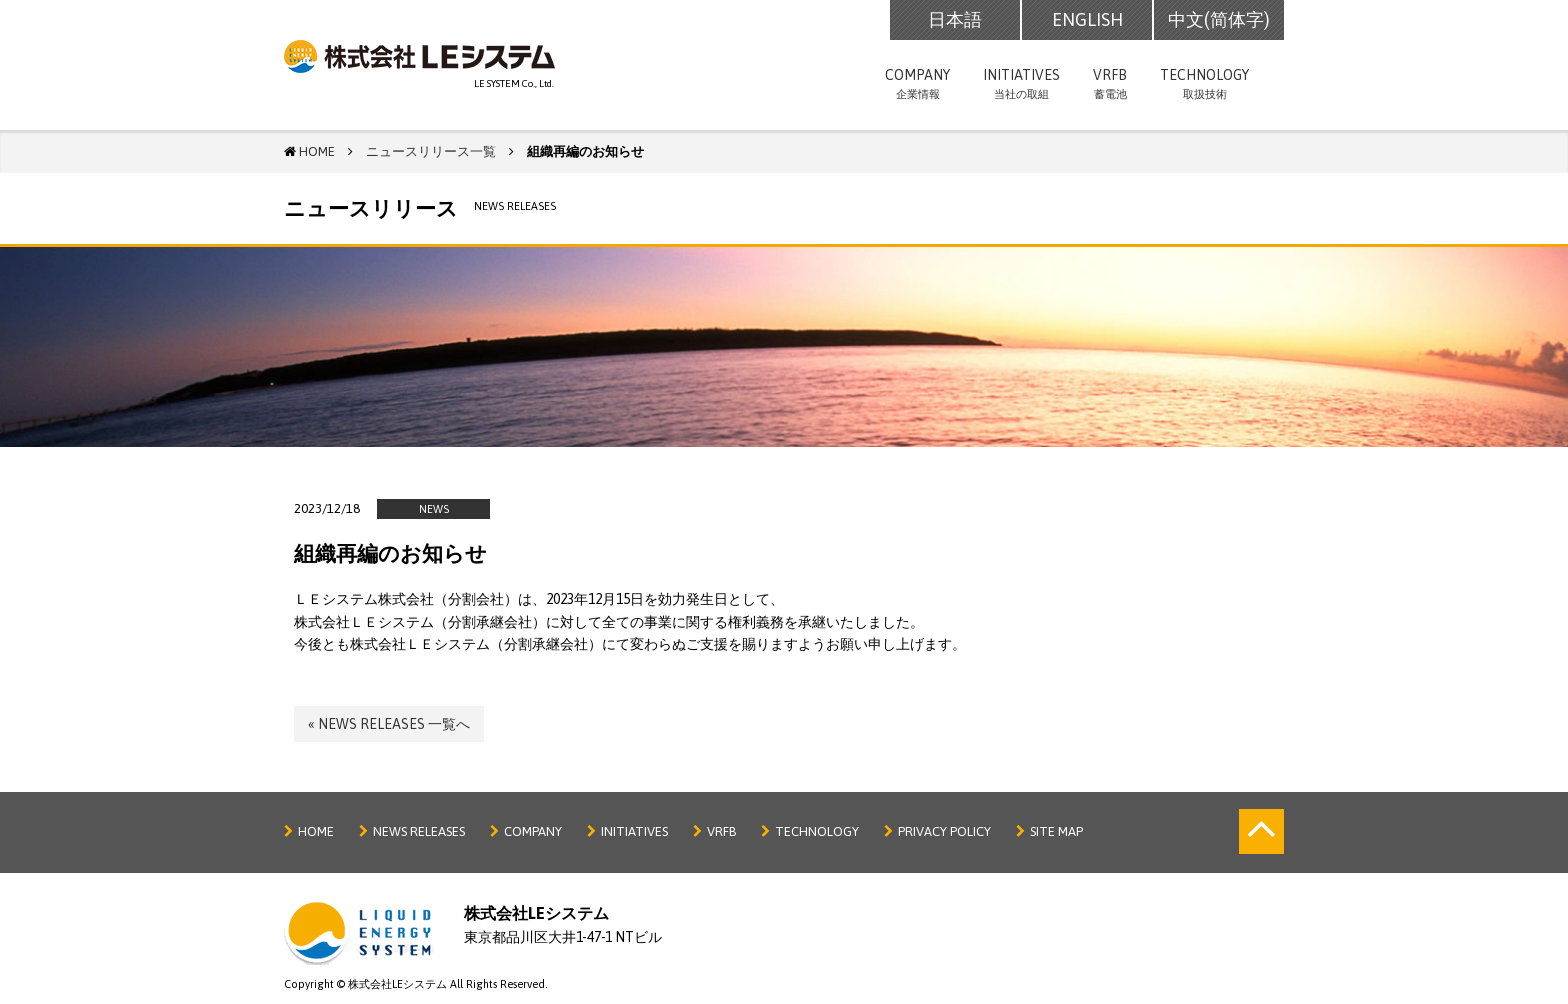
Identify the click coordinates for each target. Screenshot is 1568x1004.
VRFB (1110, 85)
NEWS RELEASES (419, 831)
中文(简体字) (1219, 19)
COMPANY (917, 85)
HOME (316, 831)
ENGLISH (1087, 19)
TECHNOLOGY (1204, 85)
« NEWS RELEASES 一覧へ (389, 724)
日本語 (955, 19)
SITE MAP (1056, 831)
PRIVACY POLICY (944, 831)
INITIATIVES (1021, 85)
